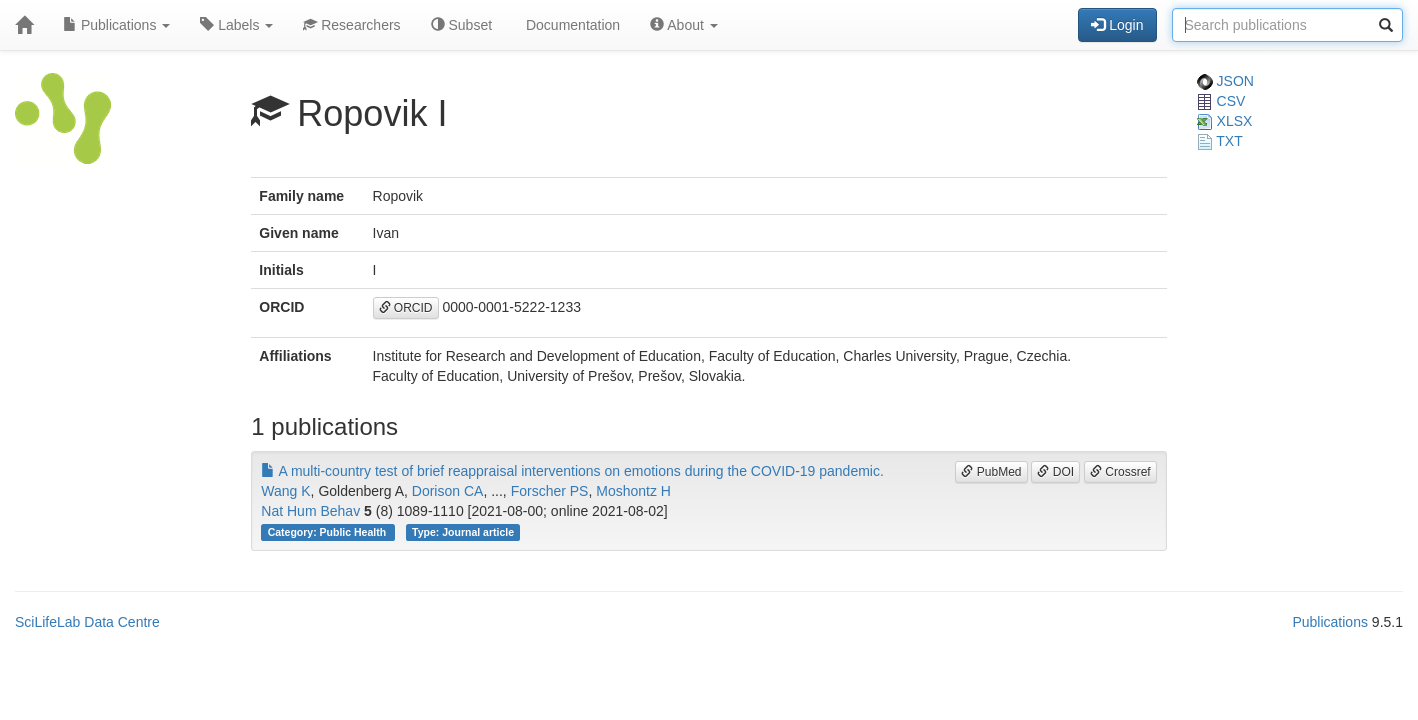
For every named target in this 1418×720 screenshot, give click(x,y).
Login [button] (1117, 25)
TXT (1220, 141)
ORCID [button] (406, 308)
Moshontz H (633, 491)
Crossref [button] (1120, 472)
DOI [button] (1055, 472)
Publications (116, 25)
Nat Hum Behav (310, 511)
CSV (1221, 101)
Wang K (285, 491)
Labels (236, 25)
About (684, 25)
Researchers (351, 25)
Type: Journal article (463, 532)
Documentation (571, 25)
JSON (1225, 81)
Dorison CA (448, 491)
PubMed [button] (991, 472)
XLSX (1225, 121)
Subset (461, 25)
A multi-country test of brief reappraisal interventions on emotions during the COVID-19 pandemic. (572, 471)
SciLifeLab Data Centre (87, 622)
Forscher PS (550, 491)
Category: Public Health (328, 532)
